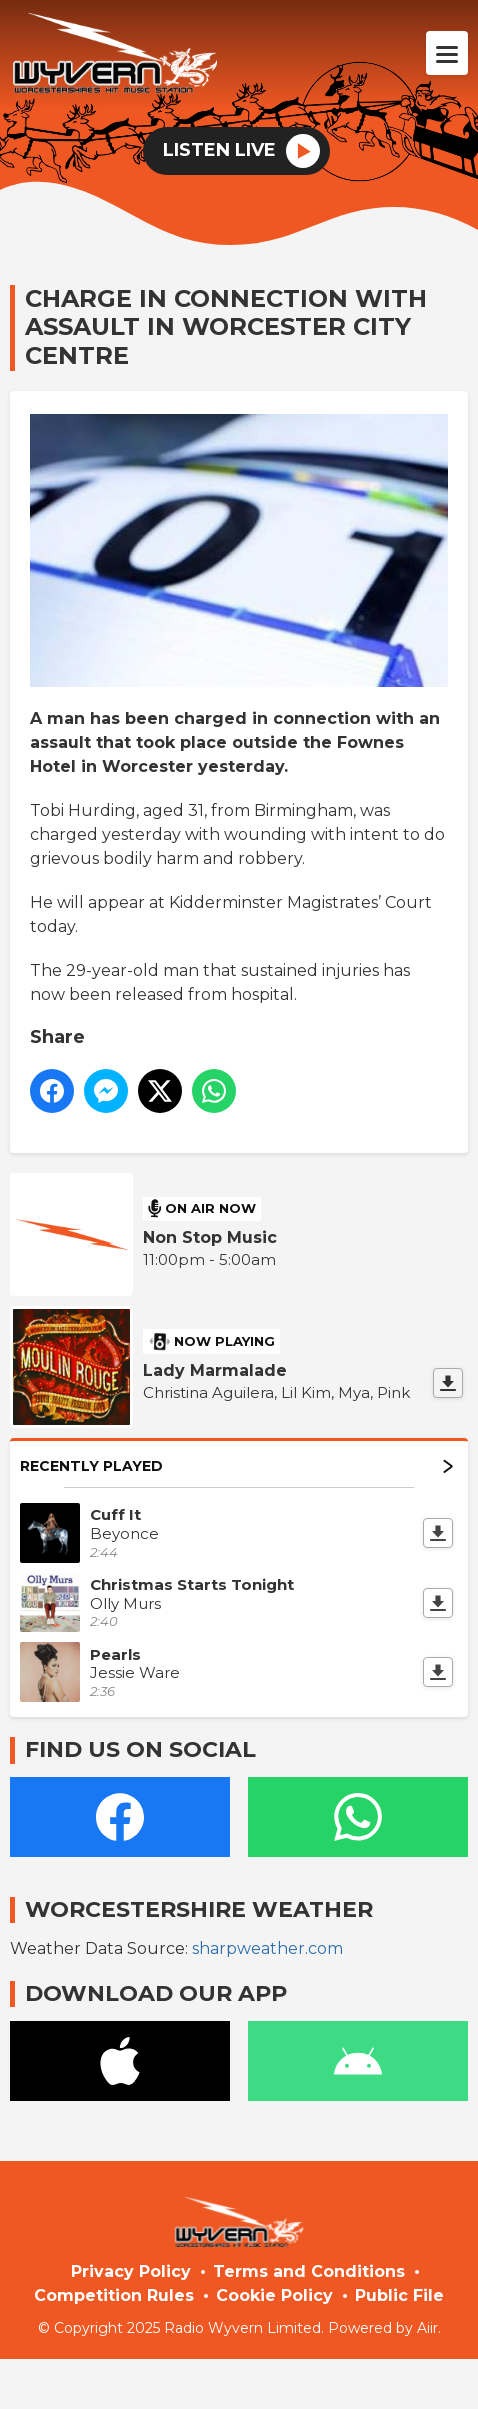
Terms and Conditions (309, 2271)
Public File (399, 2295)
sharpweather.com (267, 1948)
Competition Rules (114, 2295)
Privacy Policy (131, 2271)
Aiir (427, 2328)
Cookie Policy (274, 2295)
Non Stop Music (210, 1237)
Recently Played (236, 1466)
